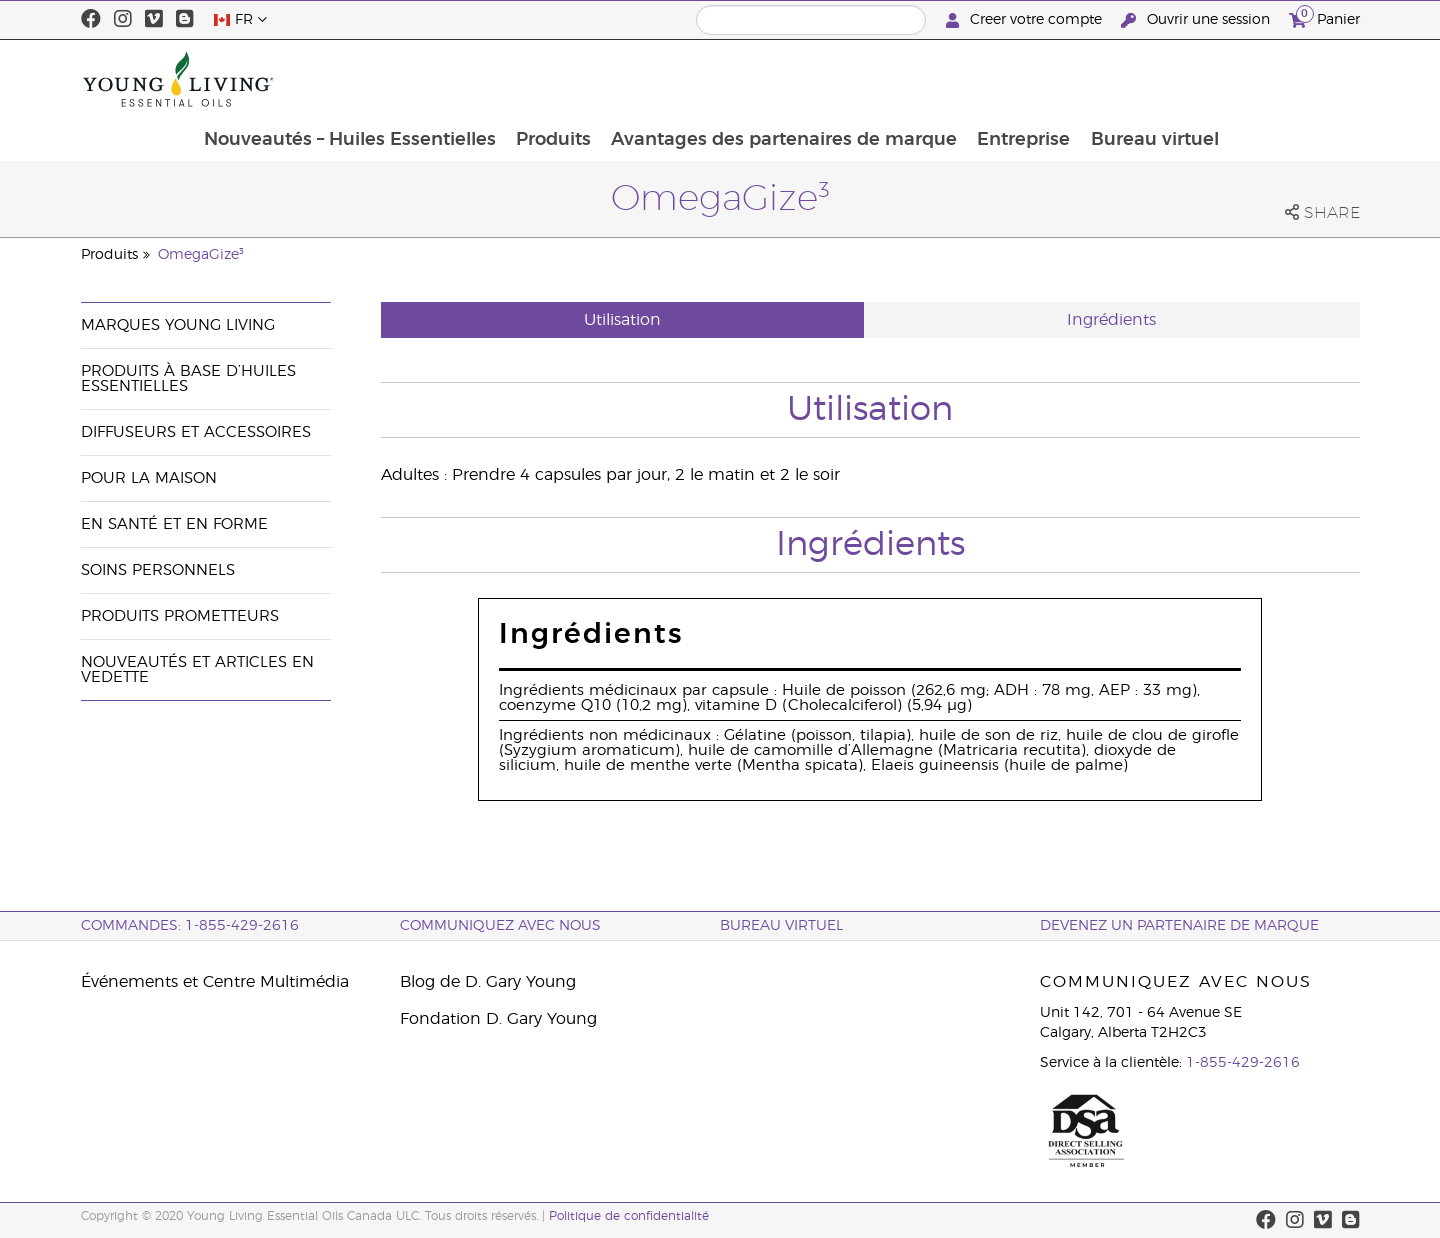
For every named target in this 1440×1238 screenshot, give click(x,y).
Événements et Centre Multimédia (215, 982)
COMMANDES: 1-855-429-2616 (190, 926)
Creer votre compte (1026, 20)
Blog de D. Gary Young (488, 982)
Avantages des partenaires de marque (911, 79)
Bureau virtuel (1285, 79)
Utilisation (622, 320)
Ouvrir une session (1197, 20)
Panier (1324, 17)
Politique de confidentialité (629, 1216)
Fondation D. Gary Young (498, 1019)
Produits (678, 79)
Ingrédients (1111, 320)
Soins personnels (158, 570)
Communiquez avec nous (500, 926)
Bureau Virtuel (781, 926)
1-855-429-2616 (1243, 1063)
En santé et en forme (174, 524)
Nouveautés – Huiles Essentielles (473, 79)
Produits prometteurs (180, 616)
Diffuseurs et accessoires (196, 432)
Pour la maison (149, 478)
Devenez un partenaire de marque (1179, 926)
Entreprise (1152, 79)
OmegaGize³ (201, 255)
